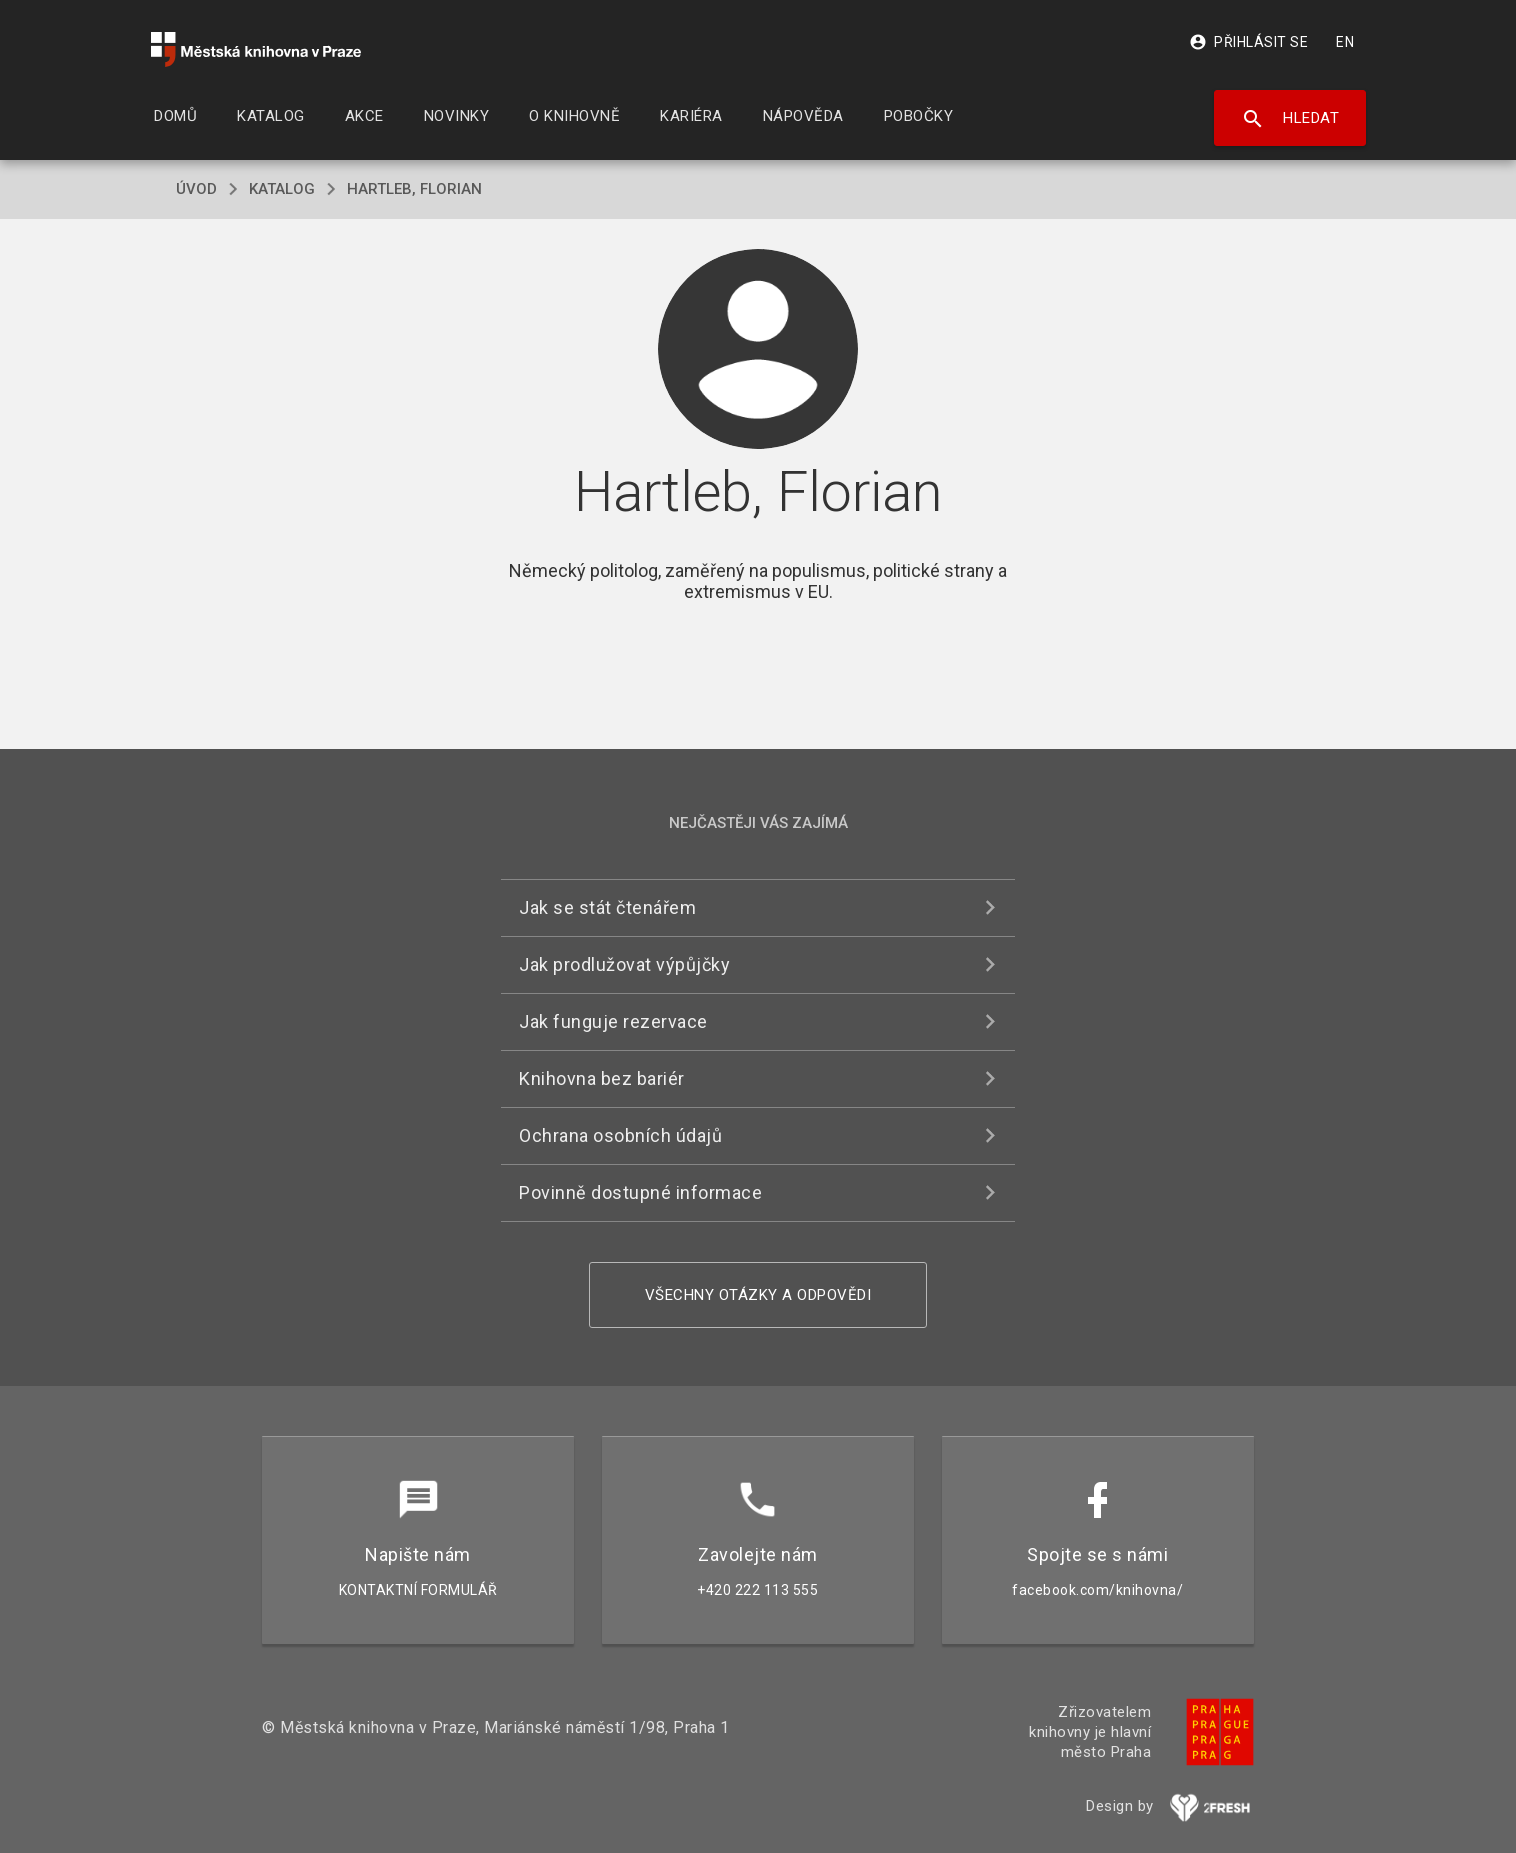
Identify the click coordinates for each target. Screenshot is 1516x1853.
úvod (196, 189)
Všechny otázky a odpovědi (758, 1295)
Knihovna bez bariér (602, 1078)
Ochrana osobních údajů (620, 1135)
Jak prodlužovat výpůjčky (624, 964)
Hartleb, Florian (414, 189)
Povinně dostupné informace (640, 1192)
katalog (282, 189)
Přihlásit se (1248, 42)
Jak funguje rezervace (613, 1021)
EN (1345, 42)
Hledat (1290, 119)
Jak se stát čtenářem (607, 907)
